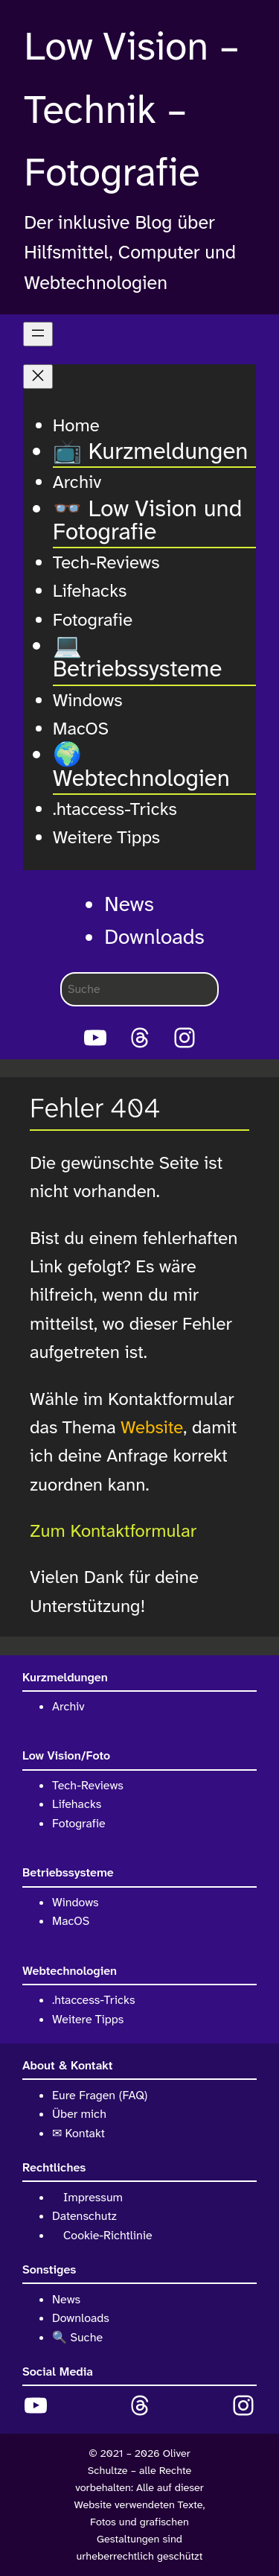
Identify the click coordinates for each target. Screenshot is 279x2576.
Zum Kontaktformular (113, 1531)
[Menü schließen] (38, 376)
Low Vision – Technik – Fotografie (132, 109)
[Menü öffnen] (38, 334)
